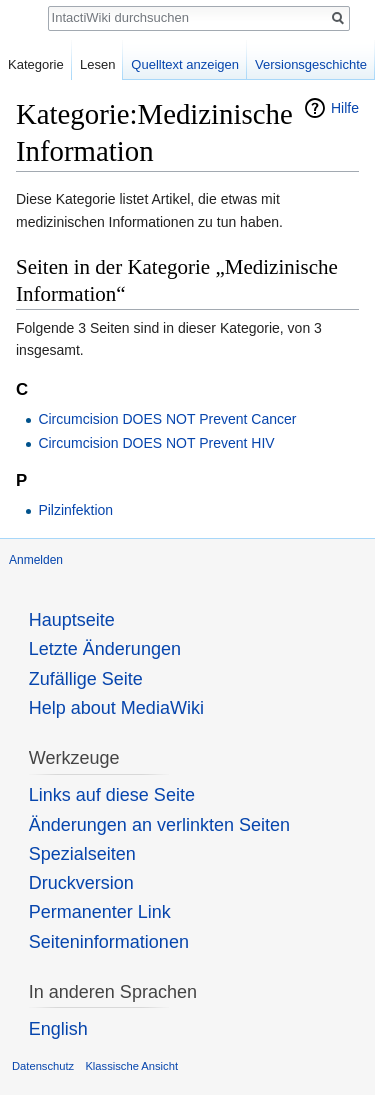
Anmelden (36, 560)
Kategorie (36, 64)
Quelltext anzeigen (185, 64)
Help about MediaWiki (116, 708)
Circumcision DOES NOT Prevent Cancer (167, 419)
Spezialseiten (82, 854)
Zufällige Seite (86, 679)
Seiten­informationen (109, 942)
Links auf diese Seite (112, 795)
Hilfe (345, 108)
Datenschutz (43, 1066)
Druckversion (81, 883)
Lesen (97, 64)
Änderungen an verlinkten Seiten (159, 825)
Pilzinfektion (75, 510)
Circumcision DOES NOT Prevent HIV (156, 443)
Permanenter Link (100, 912)
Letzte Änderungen (105, 649)
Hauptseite (72, 620)
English (58, 1029)
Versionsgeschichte (311, 64)
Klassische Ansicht (131, 1066)
